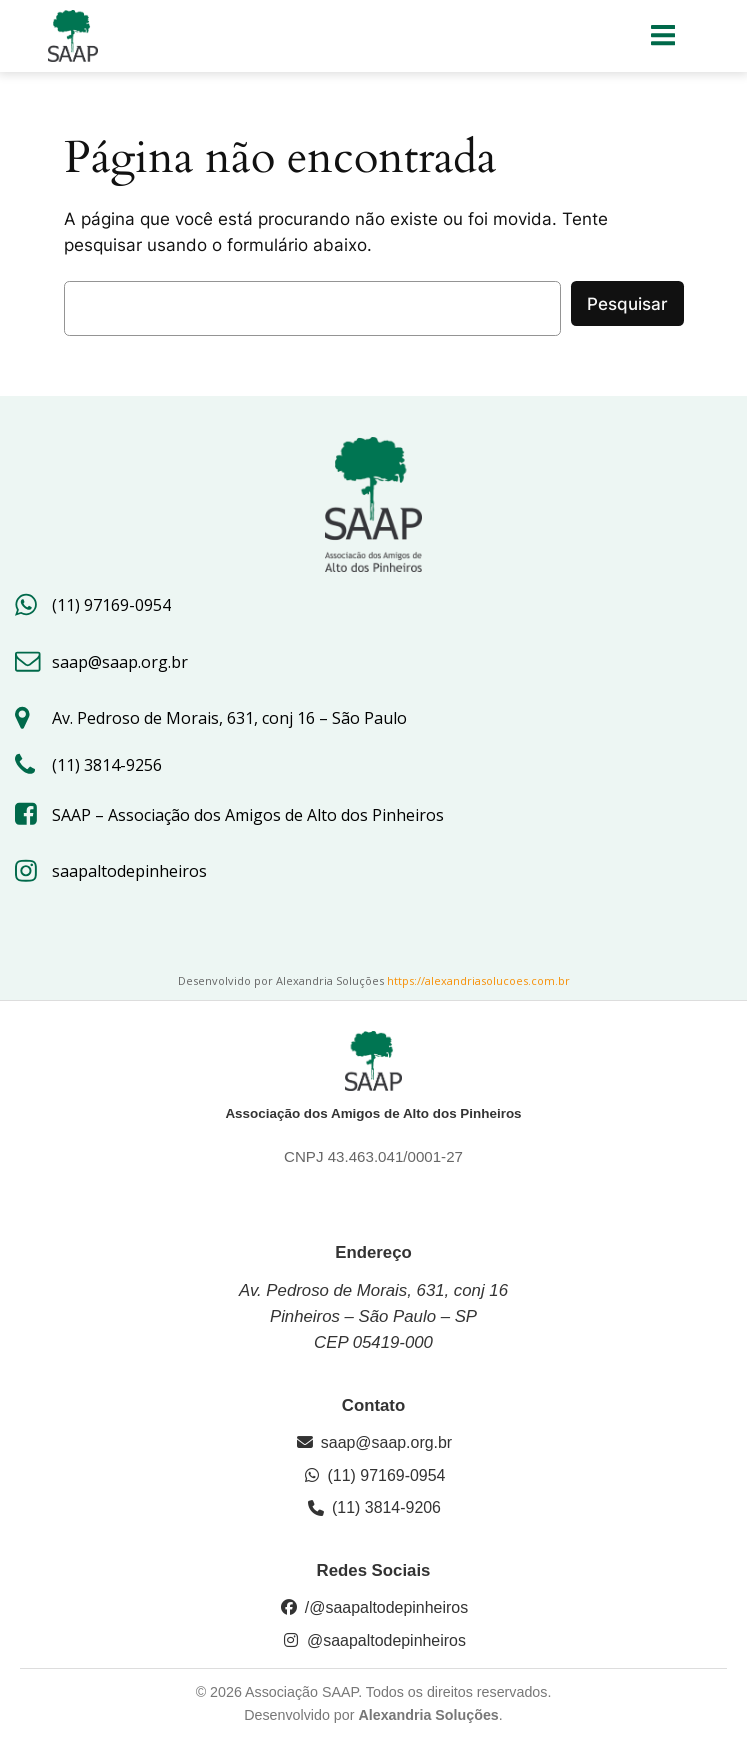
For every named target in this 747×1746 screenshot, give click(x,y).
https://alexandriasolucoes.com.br (478, 980)
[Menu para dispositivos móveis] (663, 36)
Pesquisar (627, 304)
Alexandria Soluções (428, 1715)
